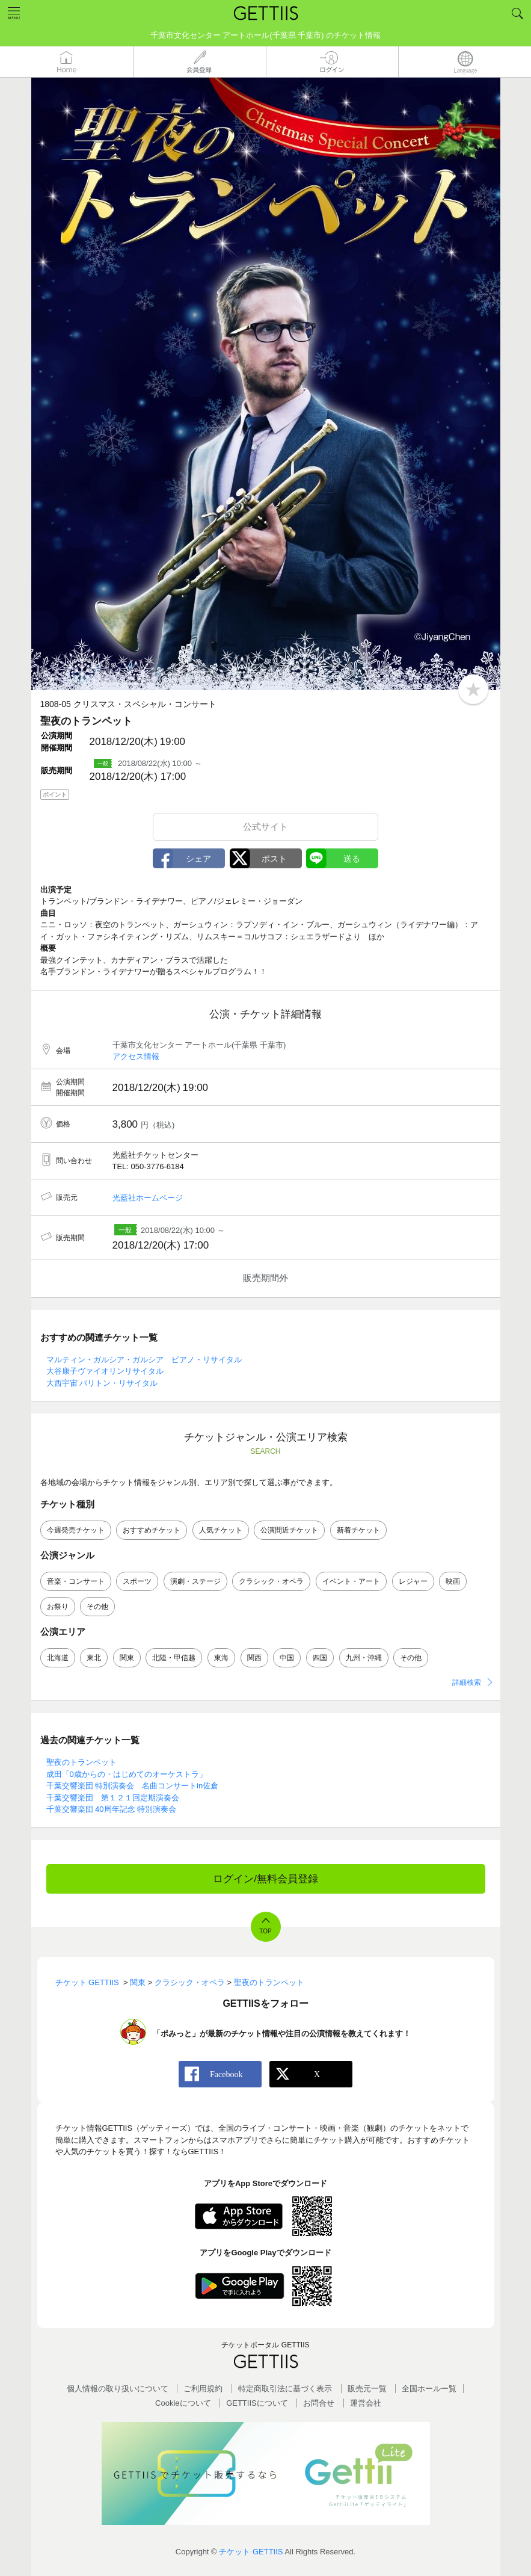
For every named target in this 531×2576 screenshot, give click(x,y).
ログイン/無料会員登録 (265, 1879)
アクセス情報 (135, 1056)
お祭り (58, 1606)
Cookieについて (182, 2403)
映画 (453, 1581)
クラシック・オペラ (271, 1581)
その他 (97, 1606)
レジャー (413, 1581)
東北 (94, 1658)
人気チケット (220, 1530)
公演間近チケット (289, 1530)
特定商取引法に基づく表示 (285, 2388)
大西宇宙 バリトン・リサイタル (102, 1383)
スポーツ (137, 1581)
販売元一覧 (367, 2388)
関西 (254, 1658)
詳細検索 (466, 1682)
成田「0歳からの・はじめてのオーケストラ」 (126, 1774)
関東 (127, 1658)
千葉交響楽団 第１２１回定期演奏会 (112, 1797)
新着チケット (358, 1530)
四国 (320, 1658)
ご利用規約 (203, 2388)
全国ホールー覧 (429, 2388)
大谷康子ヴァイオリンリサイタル (105, 1371)
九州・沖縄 (364, 1658)
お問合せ (318, 2403)
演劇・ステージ (195, 1581)
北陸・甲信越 (173, 1658)
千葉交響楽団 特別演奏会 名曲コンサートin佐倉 (132, 1785)
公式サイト (265, 826)
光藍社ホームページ (147, 1197)
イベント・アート (351, 1581)
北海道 (58, 1658)
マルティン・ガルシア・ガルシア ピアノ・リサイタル (144, 1359)
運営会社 (365, 2403)
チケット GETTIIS (251, 2551)
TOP (265, 1931)
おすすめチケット (151, 1530)
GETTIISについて (257, 2403)
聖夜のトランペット (81, 1762)
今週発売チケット (76, 1530)
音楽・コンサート (76, 1581)
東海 (221, 1658)
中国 (287, 1658)
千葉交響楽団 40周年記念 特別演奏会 (111, 1809)
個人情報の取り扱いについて (117, 2388)
